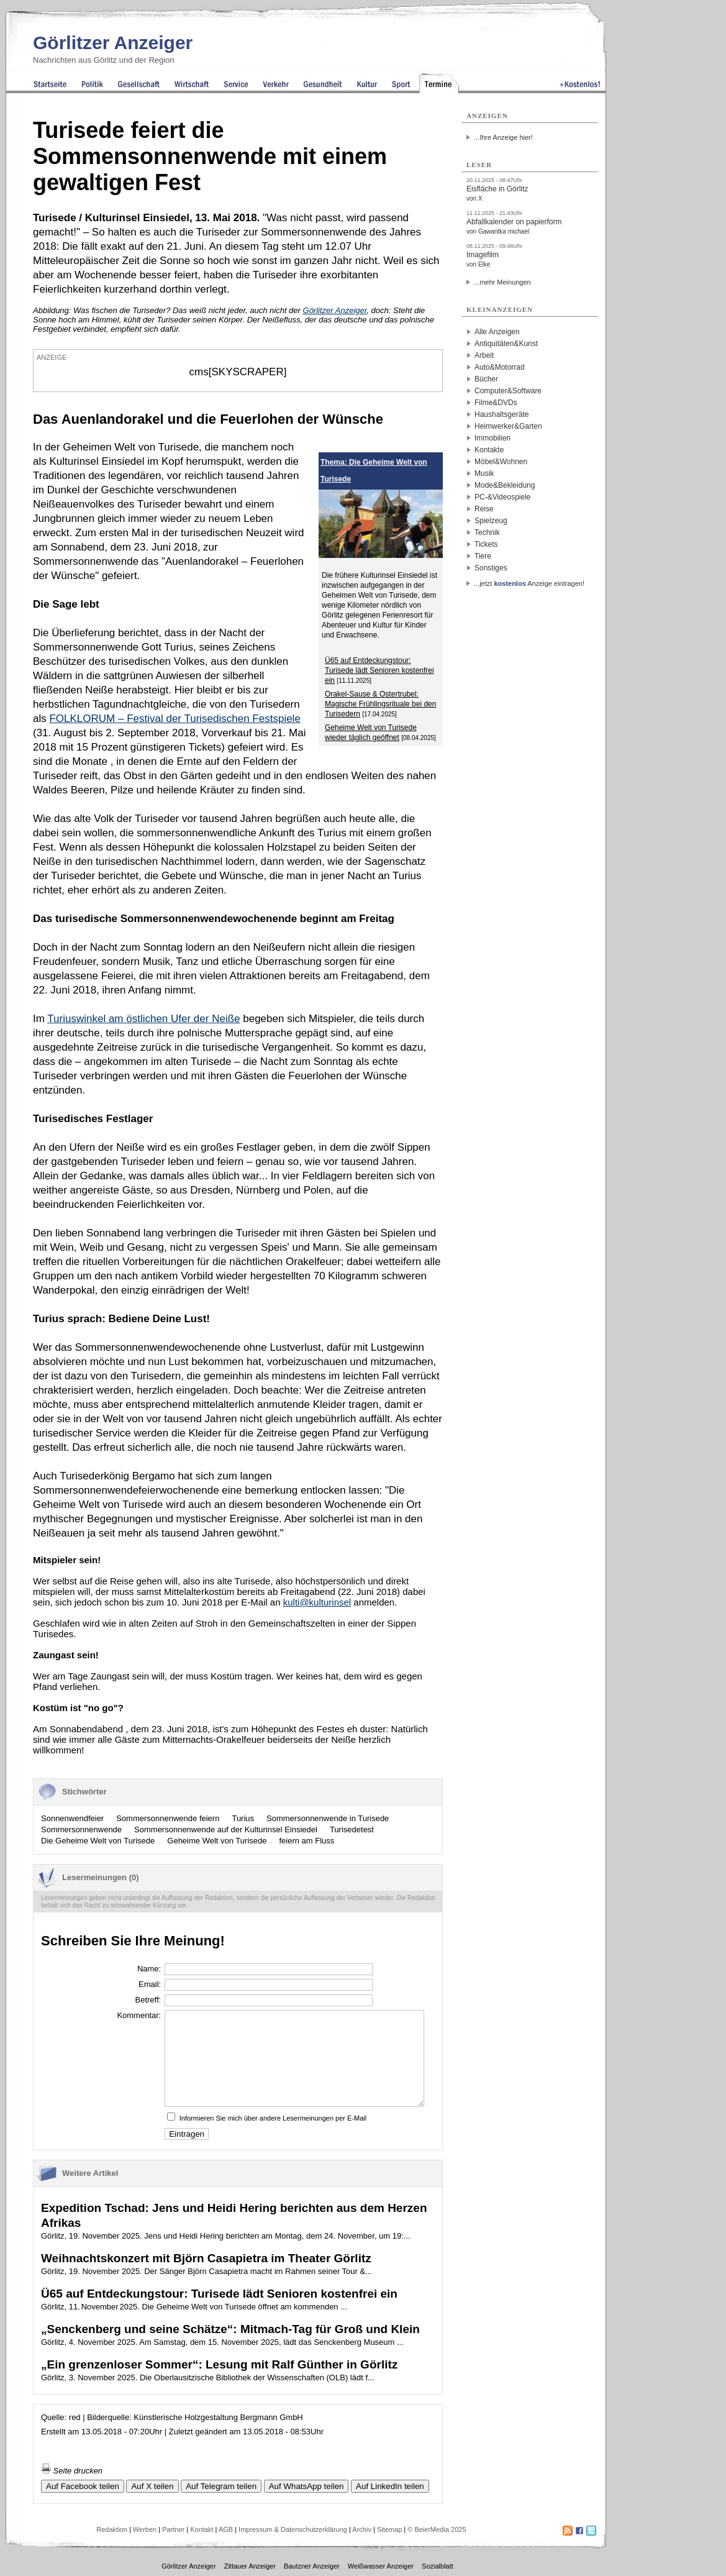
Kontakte (489, 450)
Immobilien (492, 438)
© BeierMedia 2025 (436, 2529)
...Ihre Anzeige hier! (503, 137)
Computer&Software (508, 391)
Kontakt (201, 2529)
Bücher (486, 379)
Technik (487, 532)
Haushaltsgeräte (501, 414)
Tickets (486, 544)
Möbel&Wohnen (500, 462)
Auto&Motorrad (499, 367)
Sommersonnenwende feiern (167, 1818)
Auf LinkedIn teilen (390, 2486)
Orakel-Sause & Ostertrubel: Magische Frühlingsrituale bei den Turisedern (380, 704)
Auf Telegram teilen (221, 2486)
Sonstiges (490, 568)
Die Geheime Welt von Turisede (98, 1840)
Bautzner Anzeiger (312, 2566)
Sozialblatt (437, 2566)
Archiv (361, 2529)
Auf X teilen (152, 2486)
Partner (173, 2529)
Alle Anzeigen (497, 332)
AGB (226, 2529)
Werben (145, 2529)
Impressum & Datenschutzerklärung (292, 2529)
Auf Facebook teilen (82, 2486)
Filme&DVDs (495, 403)
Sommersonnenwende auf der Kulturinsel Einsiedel (225, 1829)
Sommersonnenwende (81, 1829)
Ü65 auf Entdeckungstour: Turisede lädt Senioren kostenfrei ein (379, 670)
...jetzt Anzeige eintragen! (529, 583)
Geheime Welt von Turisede (216, 1840)
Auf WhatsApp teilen (306, 2486)
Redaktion (111, 2529)
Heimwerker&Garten (508, 426)
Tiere (482, 556)
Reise (484, 509)
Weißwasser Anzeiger (381, 2566)
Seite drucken (71, 2470)
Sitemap (389, 2529)
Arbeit (484, 355)
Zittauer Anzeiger (250, 2566)
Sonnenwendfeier (72, 1818)
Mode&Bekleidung (504, 485)
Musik (484, 473)
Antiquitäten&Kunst (506, 343)
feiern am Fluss (306, 1840)
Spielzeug (490, 521)
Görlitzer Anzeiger (113, 43)
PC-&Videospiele (502, 497)
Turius (243, 1818)
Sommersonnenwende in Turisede (327, 1818)
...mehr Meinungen (502, 282)
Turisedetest (352, 1829)
